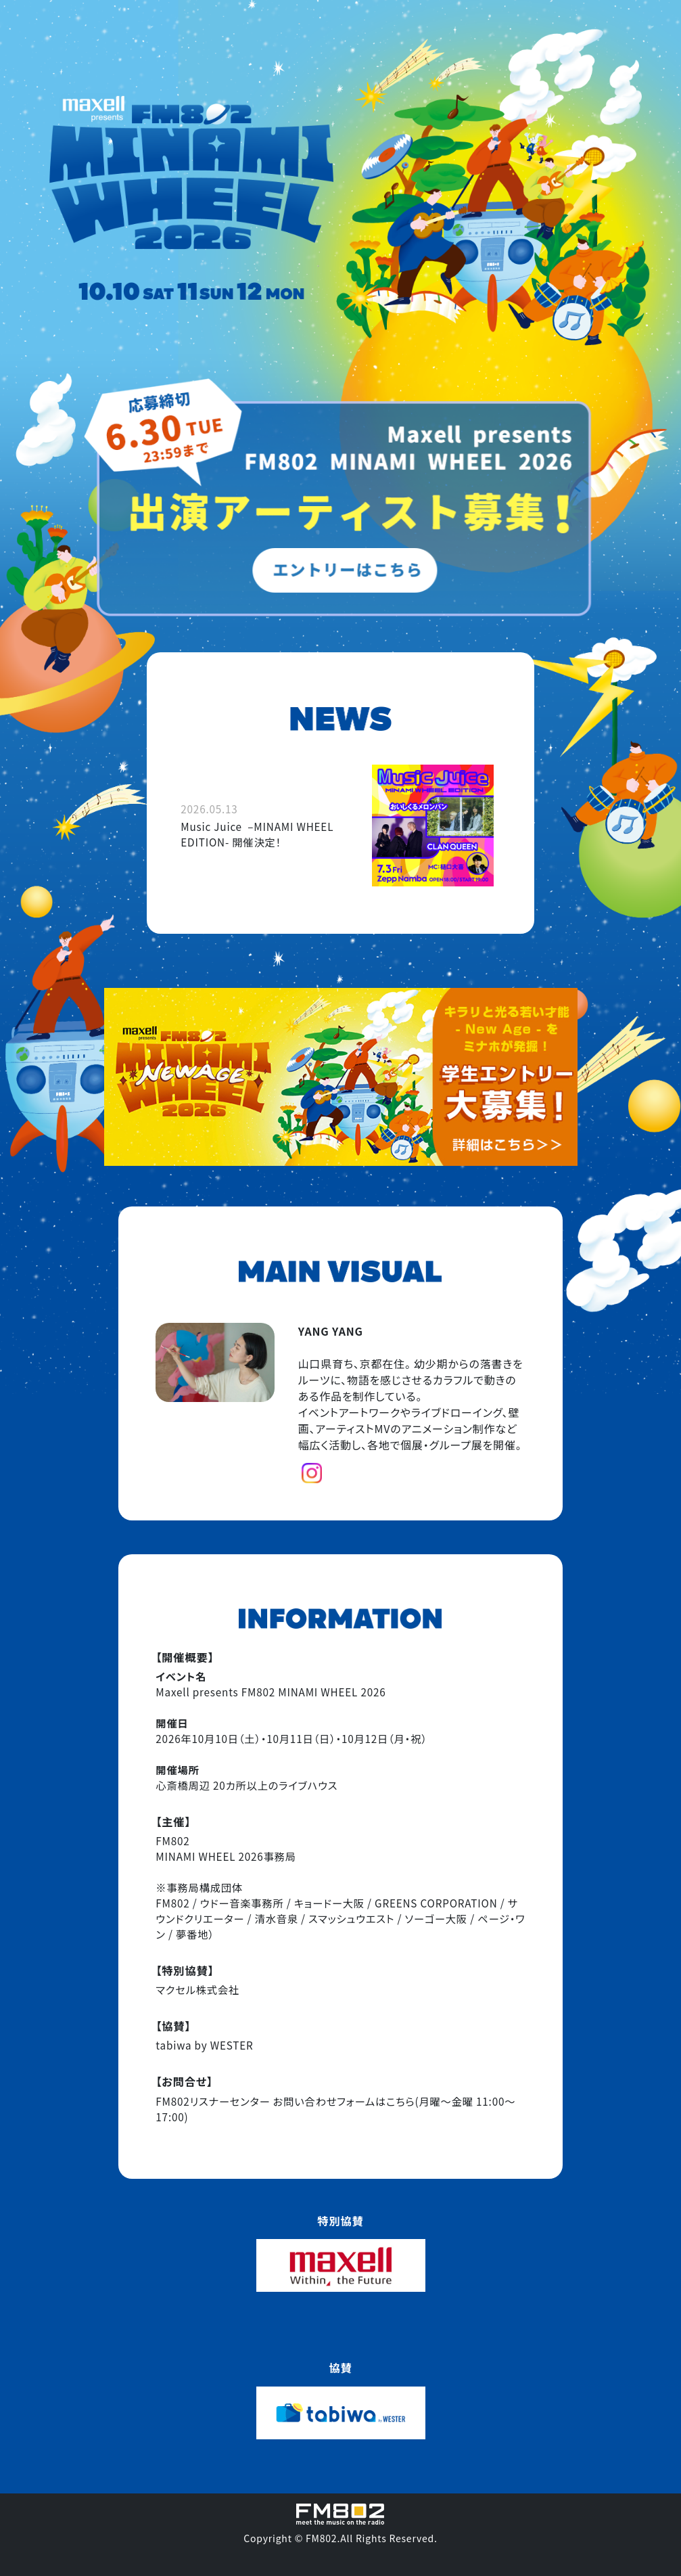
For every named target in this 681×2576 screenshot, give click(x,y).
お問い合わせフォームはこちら (344, 2101)
